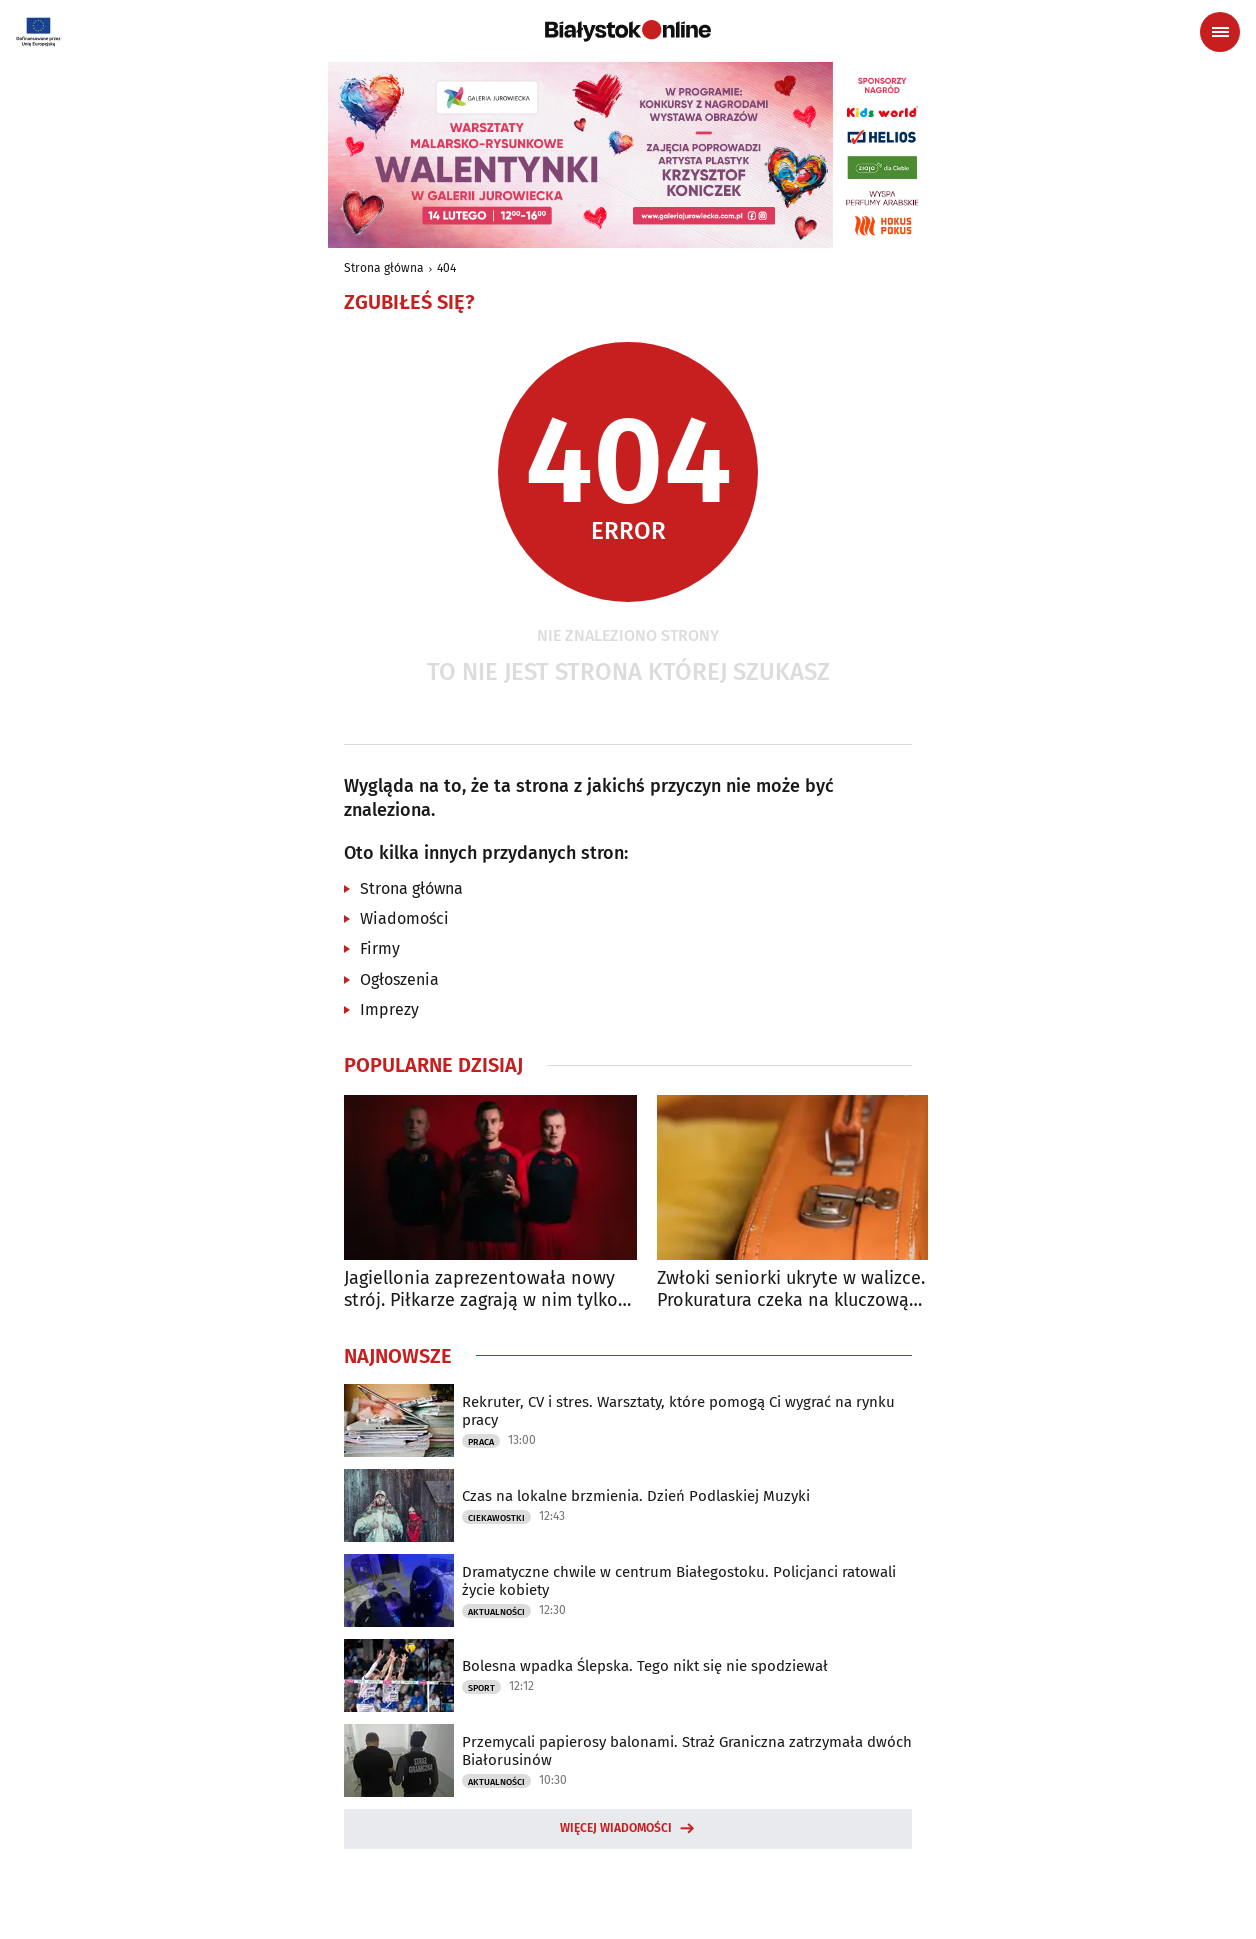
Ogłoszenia (399, 979)
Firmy (380, 948)
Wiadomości (404, 918)
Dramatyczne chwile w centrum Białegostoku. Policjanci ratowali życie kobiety (679, 1581)
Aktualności (496, 1612)
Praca (481, 1442)
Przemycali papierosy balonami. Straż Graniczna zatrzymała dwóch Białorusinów (687, 1751)
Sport (481, 1688)
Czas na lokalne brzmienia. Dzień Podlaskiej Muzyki (636, 1496)
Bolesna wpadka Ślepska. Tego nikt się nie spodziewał (645, 1666)
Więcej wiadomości (616, 1828)
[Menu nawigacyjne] (1220, 32)
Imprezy (389, 1009)
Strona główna (384, 268)
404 (446, 268)
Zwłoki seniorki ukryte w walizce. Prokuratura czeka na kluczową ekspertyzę (791, 1289)
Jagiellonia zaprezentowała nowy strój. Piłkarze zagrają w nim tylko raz (481, 1289)
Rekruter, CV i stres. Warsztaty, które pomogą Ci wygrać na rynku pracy (678, 1411)
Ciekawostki (496, 1518)
